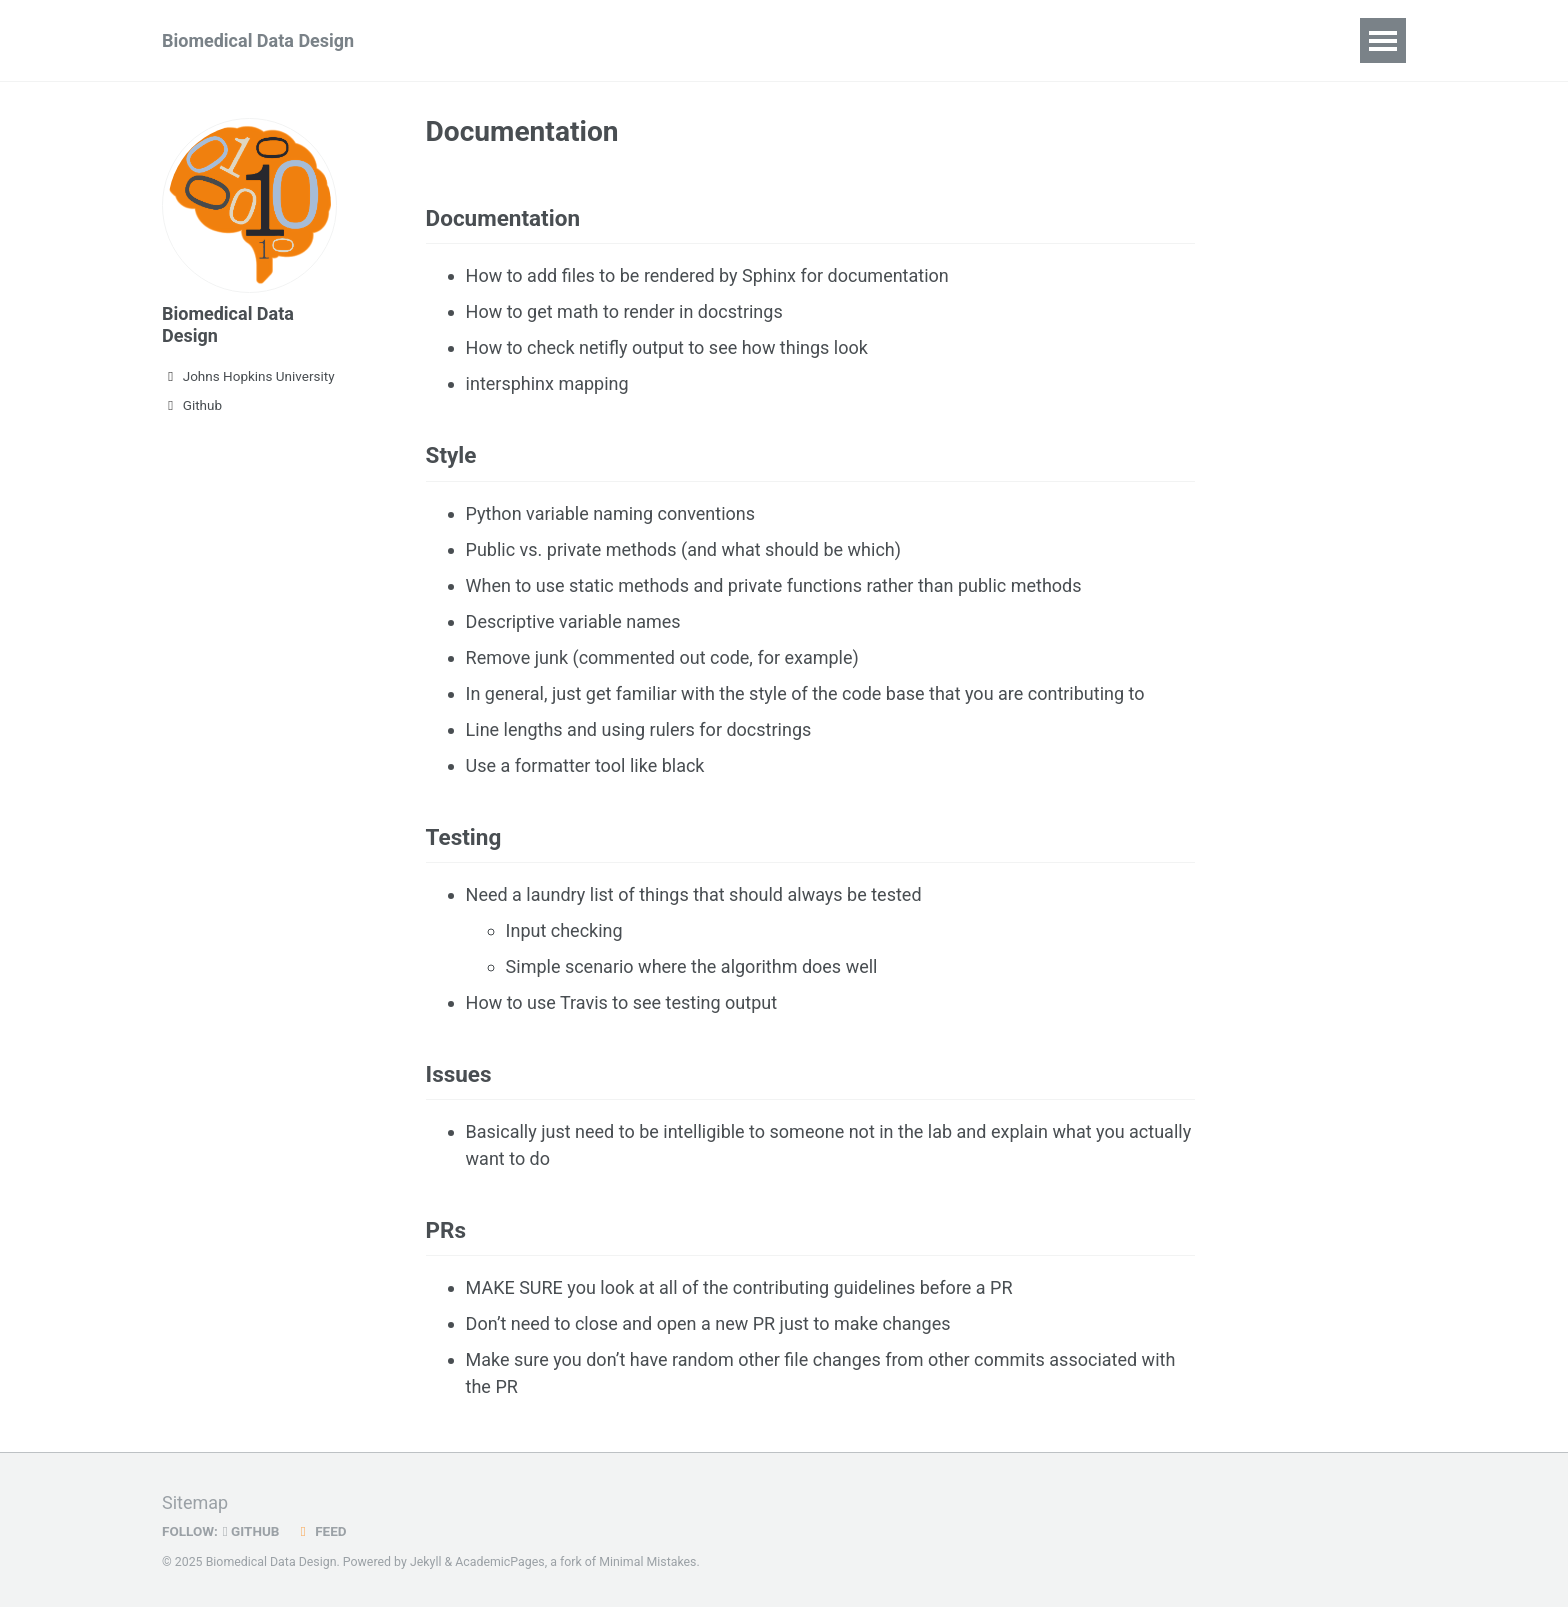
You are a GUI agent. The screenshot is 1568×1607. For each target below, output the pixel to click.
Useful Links (1038, 40)
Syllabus (459, 40)
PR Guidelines (655, 40)
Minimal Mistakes (647, 1562)
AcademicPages (499, 1562)
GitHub (251, 1531)
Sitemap (195, 1502)
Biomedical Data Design (258, 40)
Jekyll (426, 1562)
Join (546, 40)
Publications (903, 40)
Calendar (782, 40)
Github (192, 405)
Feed (321, 1531)
